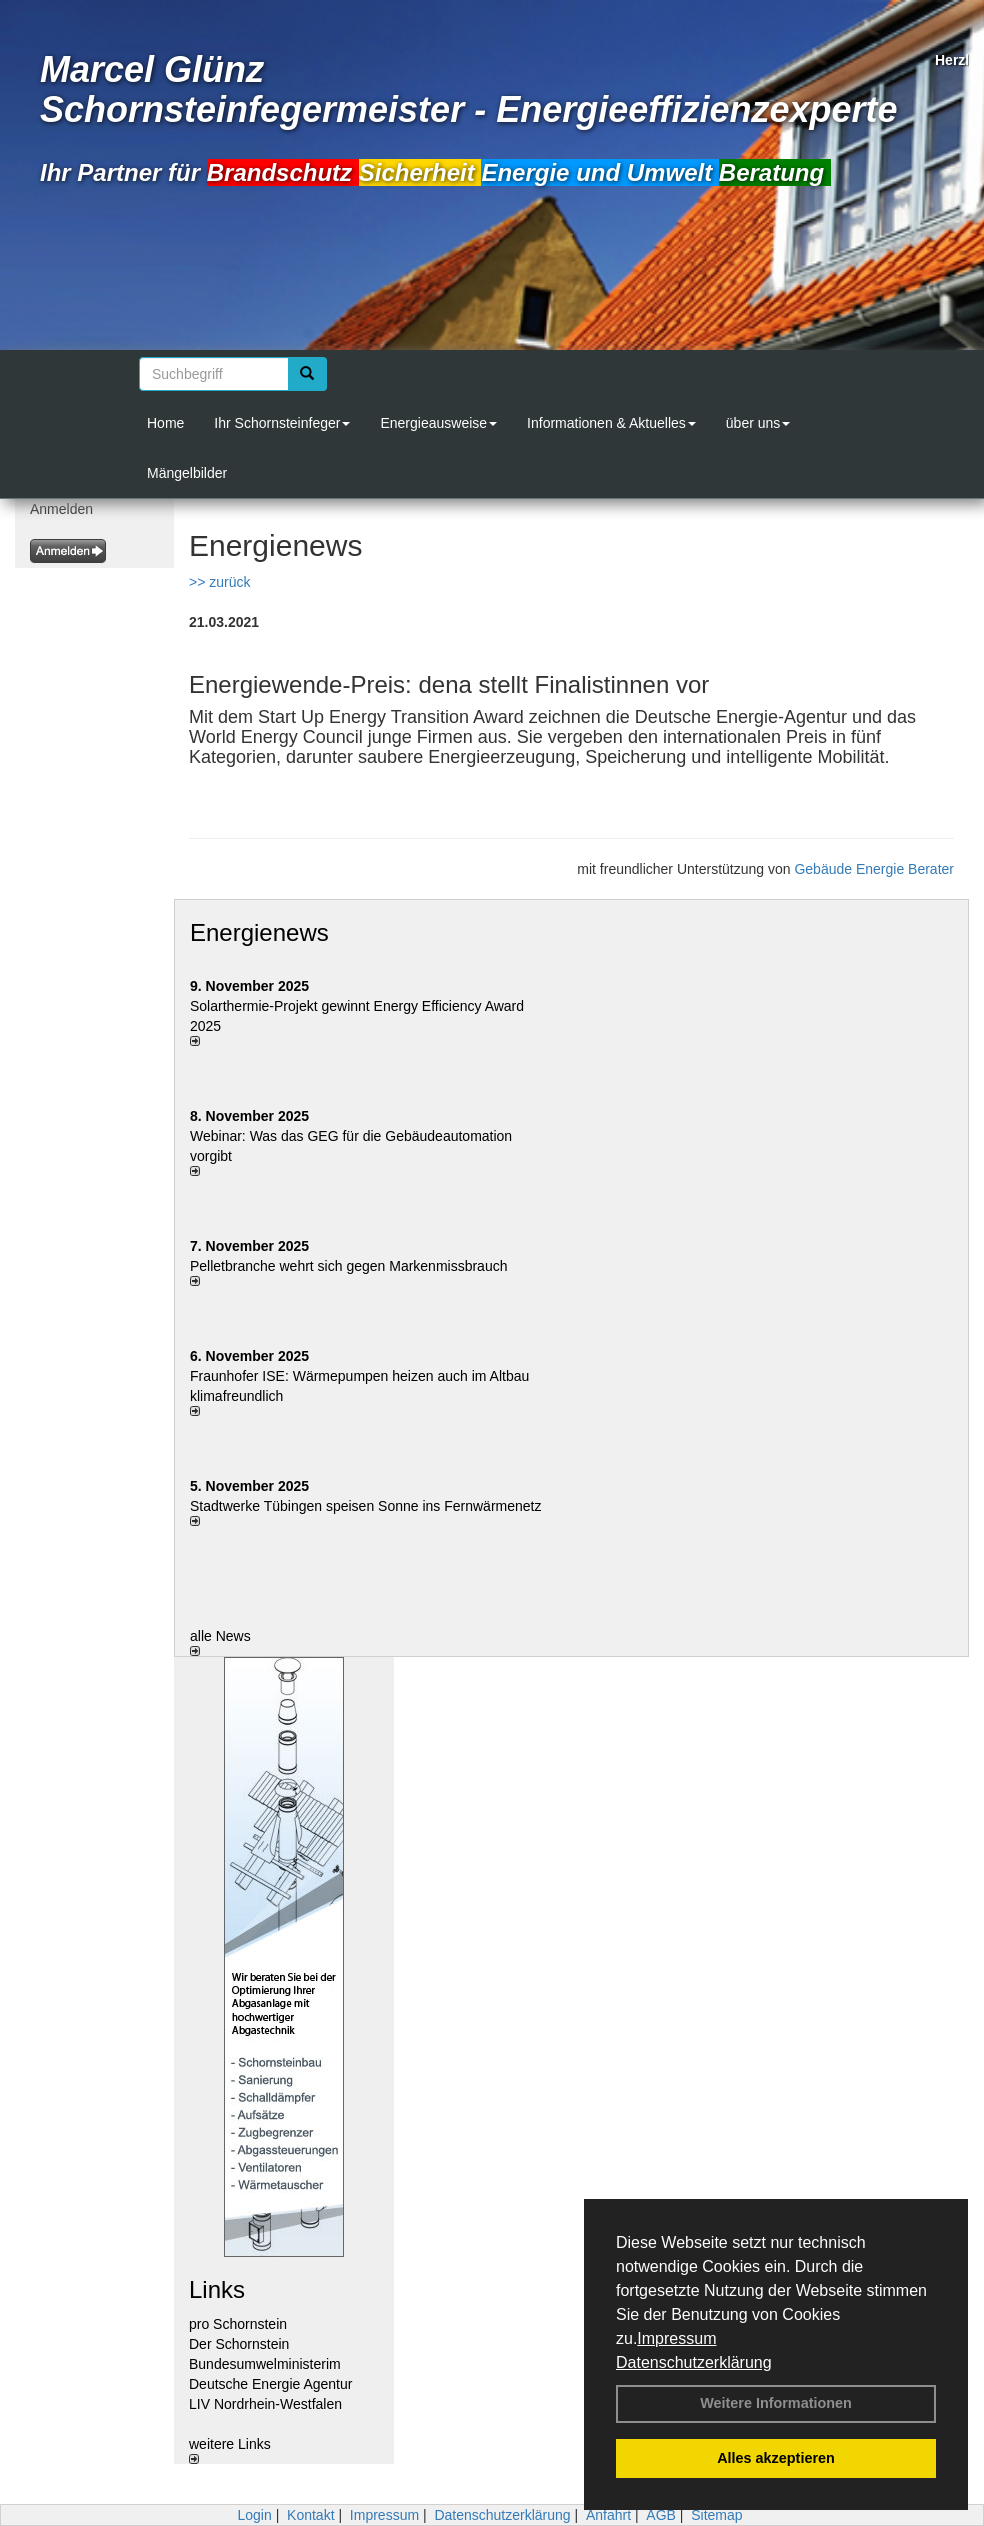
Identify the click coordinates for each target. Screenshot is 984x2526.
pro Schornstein (238, 2324)
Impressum (676, 2338)
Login (254, 2515)
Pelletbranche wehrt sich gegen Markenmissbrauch (349, 1266)
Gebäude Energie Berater (874, 869)
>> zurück (219, 582)
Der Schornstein (239, 2344)
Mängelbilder (187, 473)
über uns (758, 423)
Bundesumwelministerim (265, 2364)
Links (217, 2289)
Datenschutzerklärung (694, 2362)
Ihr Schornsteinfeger (282, 423)
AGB (661, 2515)
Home (165, 423)
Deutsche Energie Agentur (270, 2384)
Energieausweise (438, 423)
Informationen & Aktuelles (611, 423)
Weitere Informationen (776, 2403)
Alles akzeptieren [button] (776, 2458)
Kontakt (310, 2515)
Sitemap (716, 2515)
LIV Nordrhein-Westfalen (265, 2404)
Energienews (259, 932)
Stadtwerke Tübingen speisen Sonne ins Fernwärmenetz (366, 1506)
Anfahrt (608, 2515)
